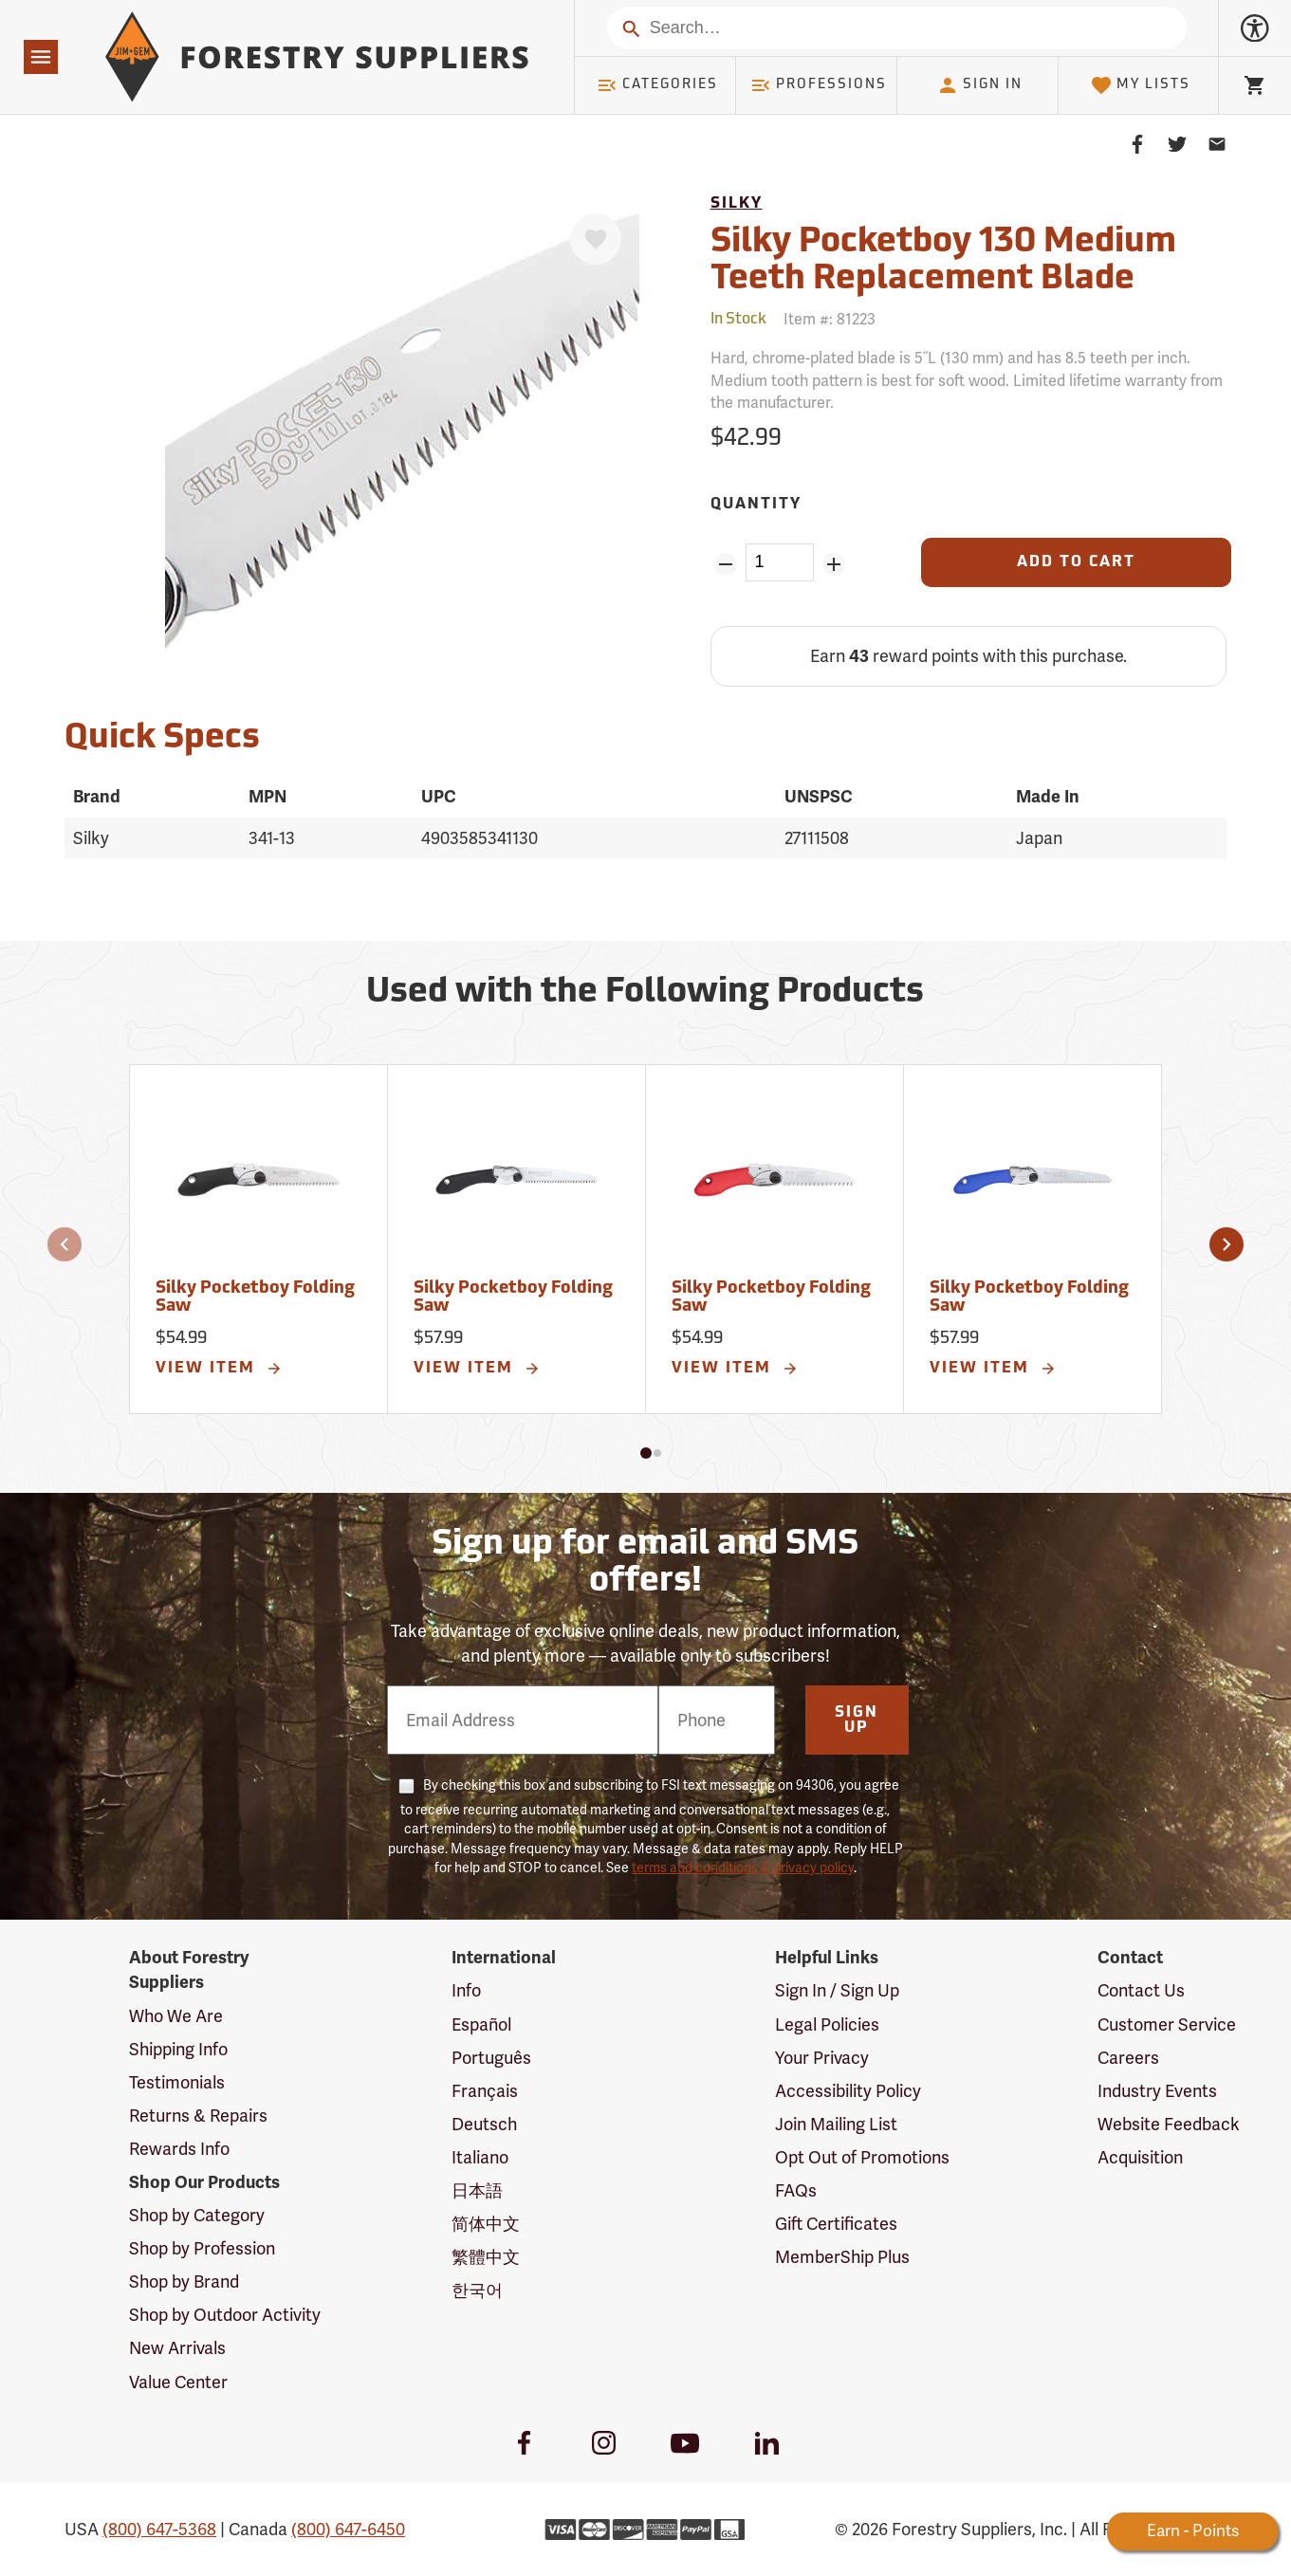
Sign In (980, 85)
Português (491, 2058)
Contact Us (1141, 1990)
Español (481, 2024)
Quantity (756, 504)
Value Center (178, 2382)
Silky (736, 204)
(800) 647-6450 (348, 2529)
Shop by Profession (202, 2248)
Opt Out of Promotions (862, 2157)
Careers (1128, 2058)
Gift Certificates (836, 2224)
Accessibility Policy (848, 2091)
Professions (818, 85)
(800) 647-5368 (159, 2529)
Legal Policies (827, 2024)
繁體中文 (486, 2257)
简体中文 (486, 2224)
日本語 (477, 2190)
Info (466, 1990)
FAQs (796, 2190)
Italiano (480, 2157)
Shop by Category (197, 2215)
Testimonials (177, 2082)
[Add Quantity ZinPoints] (833, 564)
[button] (64, 1244)
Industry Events (1157, 2091)
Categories (657, 85)
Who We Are (176, 2016)
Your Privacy (822, 2058)
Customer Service (1166, 2024)
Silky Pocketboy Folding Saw (255, 1297)
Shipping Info (178, 2049)
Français (485, 2091)
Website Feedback (1168, 2124)
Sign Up (856, 1720)
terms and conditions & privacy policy (743, 1867)
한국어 (477, 2290)
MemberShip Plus (842, 2257)
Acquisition (1140, 2157)
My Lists (1140, 85)
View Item (219, 1368)
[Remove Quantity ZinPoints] (726, 564)
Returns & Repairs (198, 2115)
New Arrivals (177, 2348)
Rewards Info (179, 2149)
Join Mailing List (836, 2124)
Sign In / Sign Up (837, 1990)
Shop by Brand (184, 2281)
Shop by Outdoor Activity (225, 2315)
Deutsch (484, 2124)
